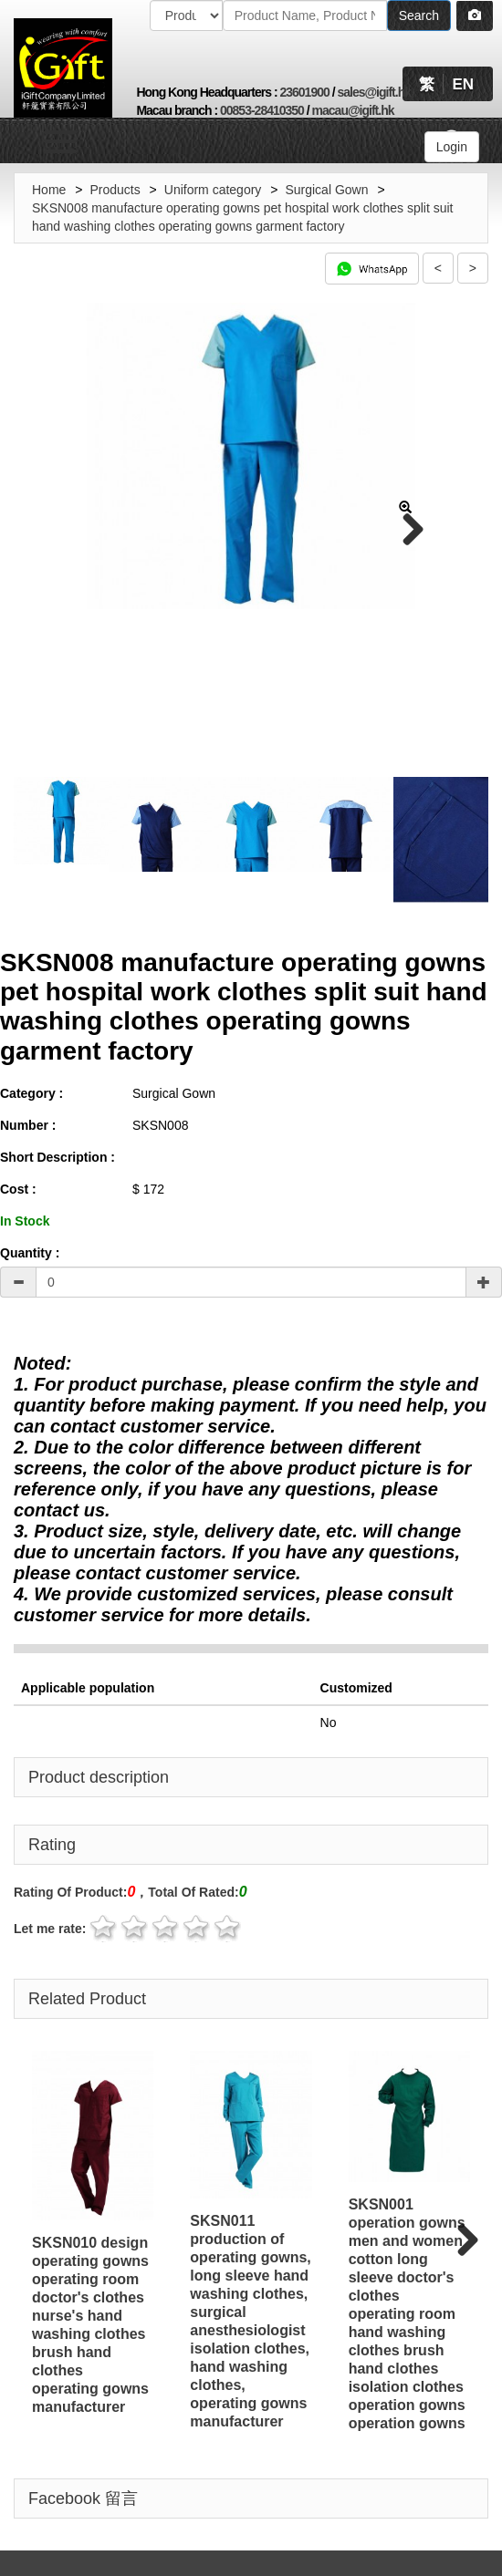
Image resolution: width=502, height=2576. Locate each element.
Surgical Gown (326, 189)
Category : (31, 1089)
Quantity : (29, 1249)
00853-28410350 (262, 110)
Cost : (18, 1185)
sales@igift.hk (374, 92)
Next (406, 530)
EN (463, 84)
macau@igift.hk (353, 110)
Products (114, 189)
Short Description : (57, 1153)
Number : (28, 1121)
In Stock (24, 1217)
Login (451, 147)
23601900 (304, 92)
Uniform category (213, 189)
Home (49, 189)
